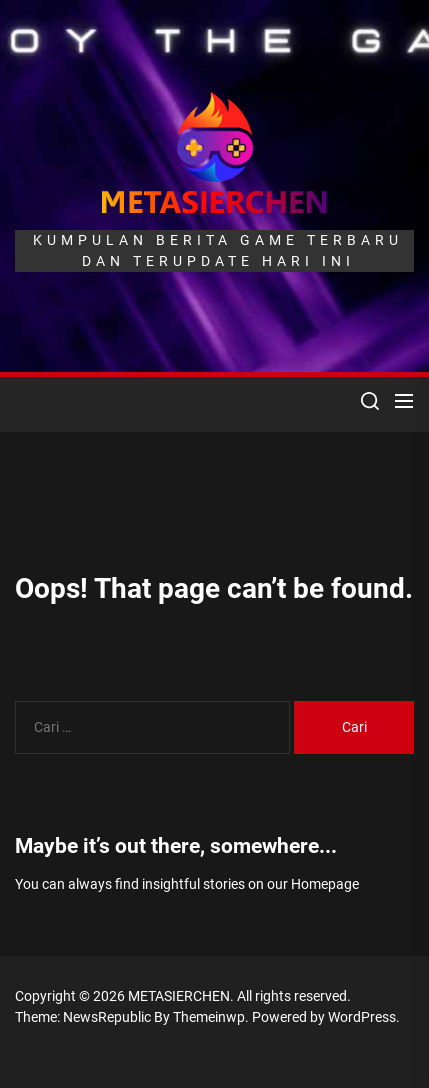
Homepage (325, 884)
